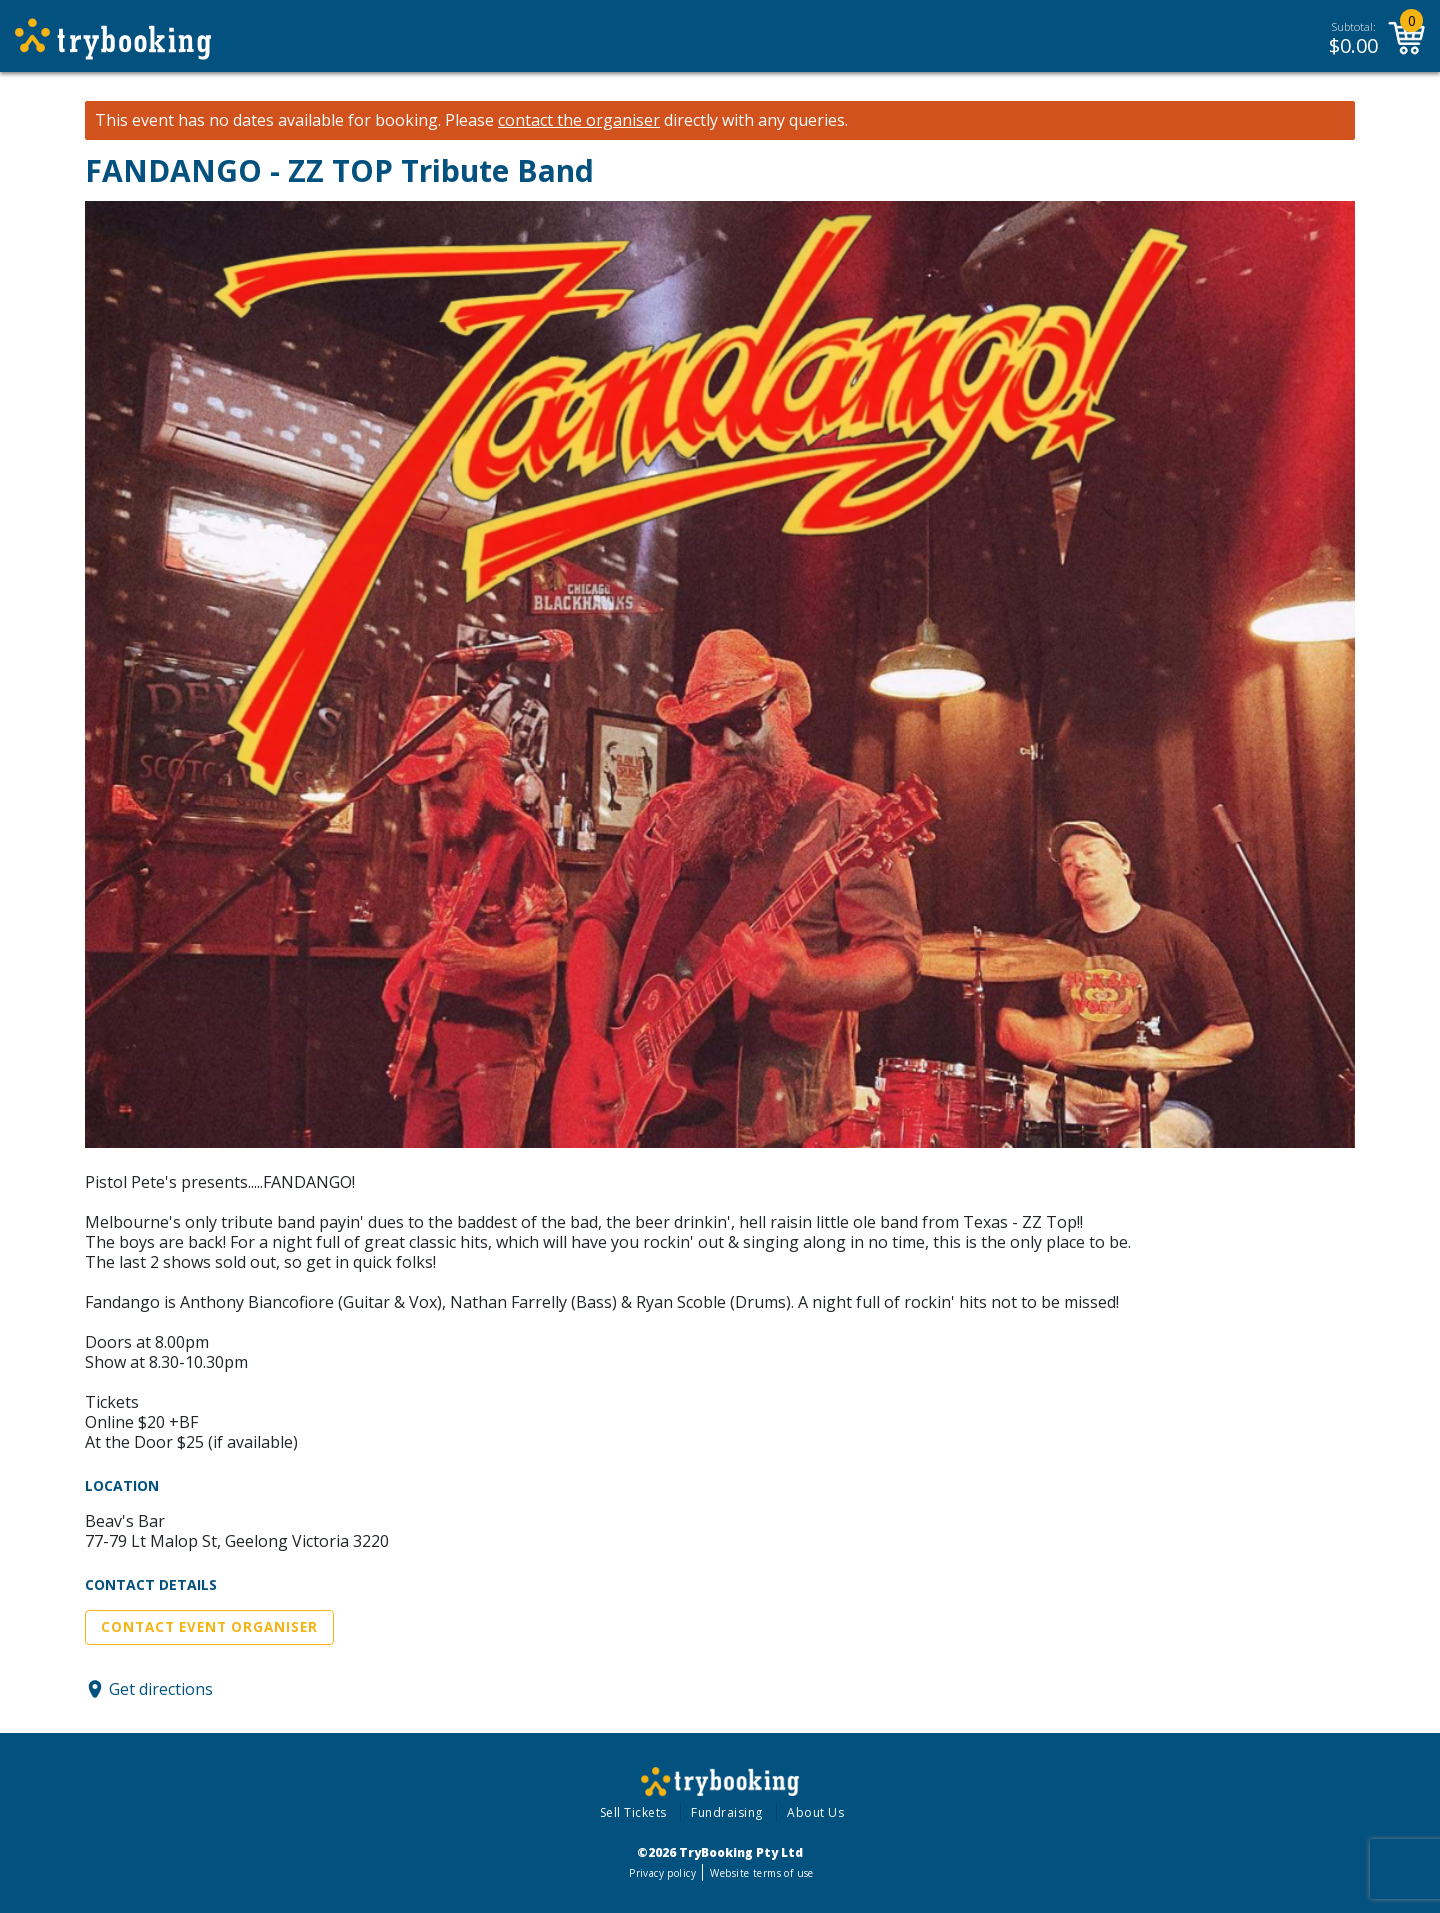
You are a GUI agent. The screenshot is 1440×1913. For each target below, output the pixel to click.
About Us (815, 1812)
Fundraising (727, 1812)
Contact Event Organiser (209, 1627)
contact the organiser (579, 120)
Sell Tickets (633, 1812)
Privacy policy (662, 1873)
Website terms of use (761, 1873)
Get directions (161, 1689)
